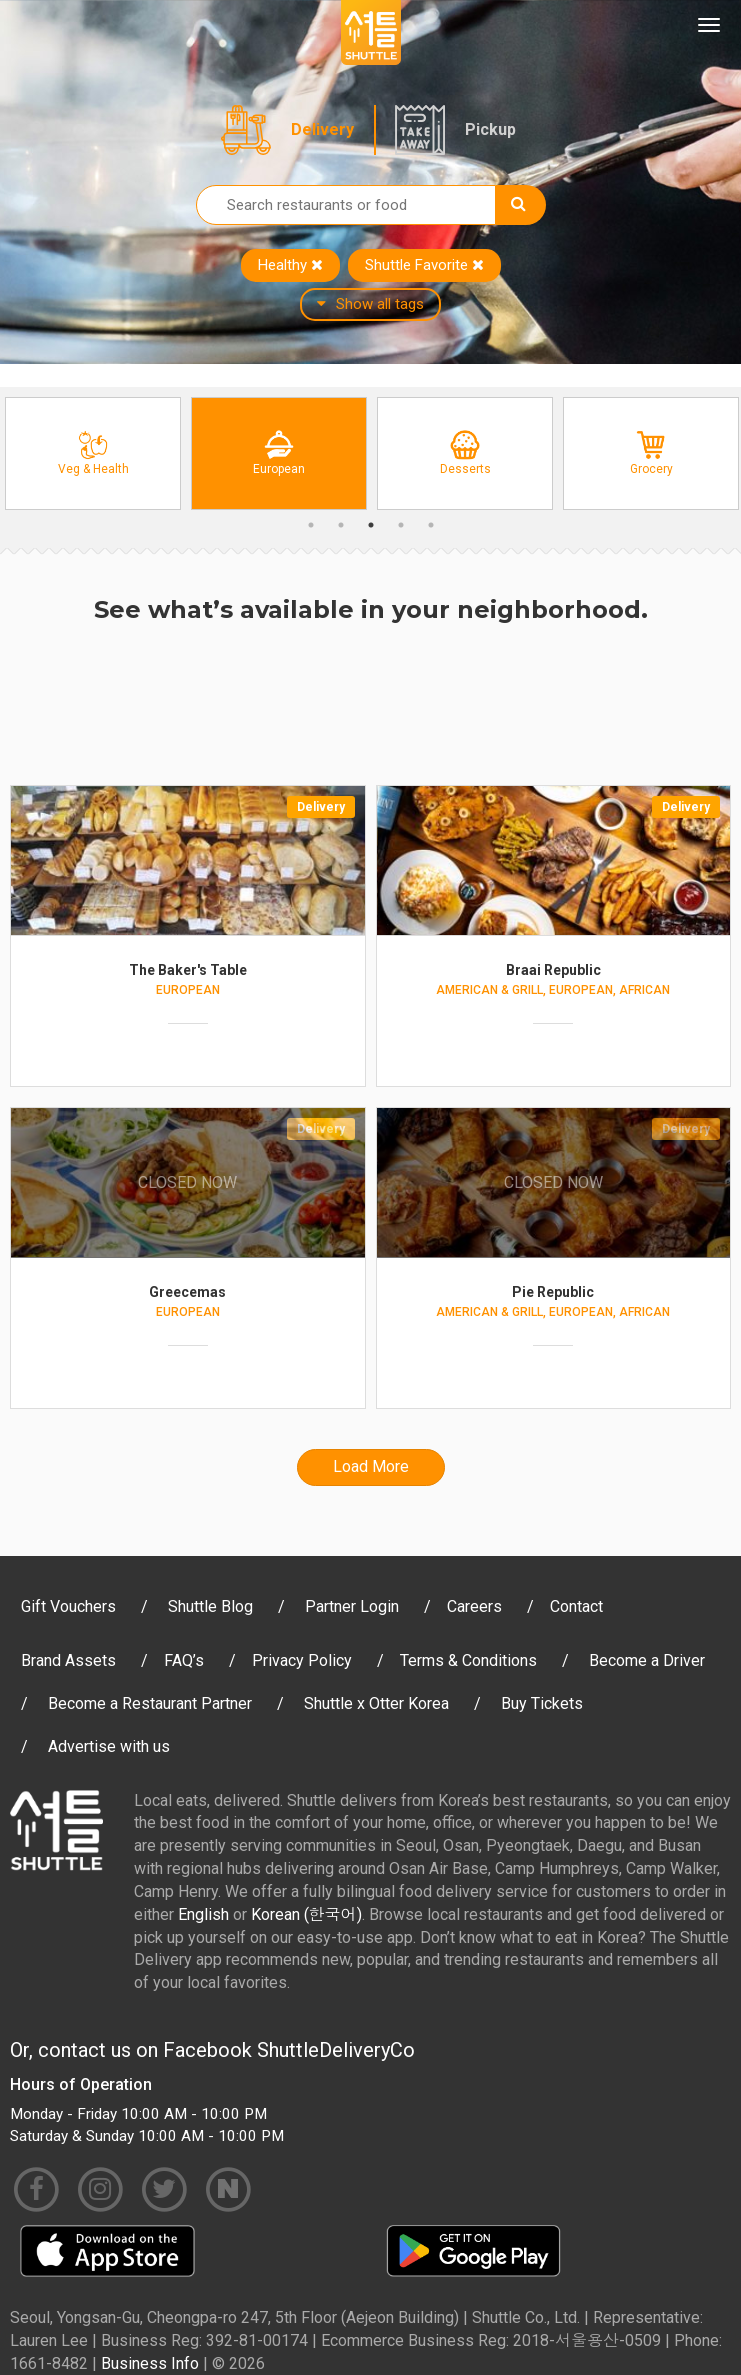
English (203, 1914)
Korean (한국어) (306, 1914)
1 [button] (311, 525)
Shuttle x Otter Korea (376, 1703)
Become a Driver (647, 1660)
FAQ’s (184, 1660)
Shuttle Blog (210, 1606)
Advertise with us (109, 1746)
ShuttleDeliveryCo (336, 2050)
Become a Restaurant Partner (150, 1703)
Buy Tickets (542, 1703)
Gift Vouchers (68, 1606)
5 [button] (431, 525)
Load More (371, 1466)
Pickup (490, 129)
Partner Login (352, 1606)
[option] (93, 453)
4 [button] (401, 525)
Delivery (322, 129)
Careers (474, 1606)
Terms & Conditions (468, 1660)
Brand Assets (68, 1660)
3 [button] (371, 525)
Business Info (150, 2363)
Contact (576, 1606)
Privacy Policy (302, 1660)
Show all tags (370, 304)
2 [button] (341, 525)
